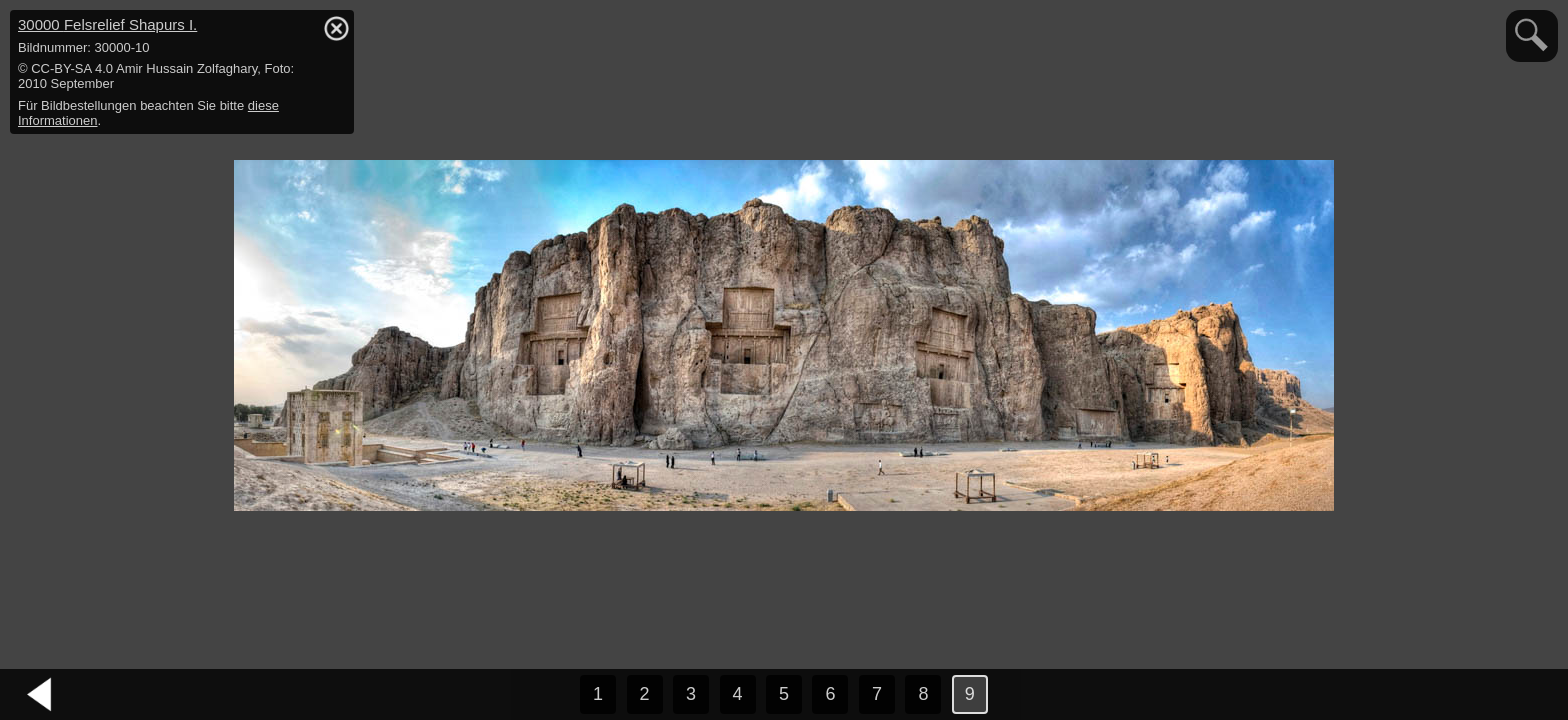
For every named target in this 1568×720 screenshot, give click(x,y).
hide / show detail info (336, 28)
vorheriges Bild (40, 695)
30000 (107, 24)
